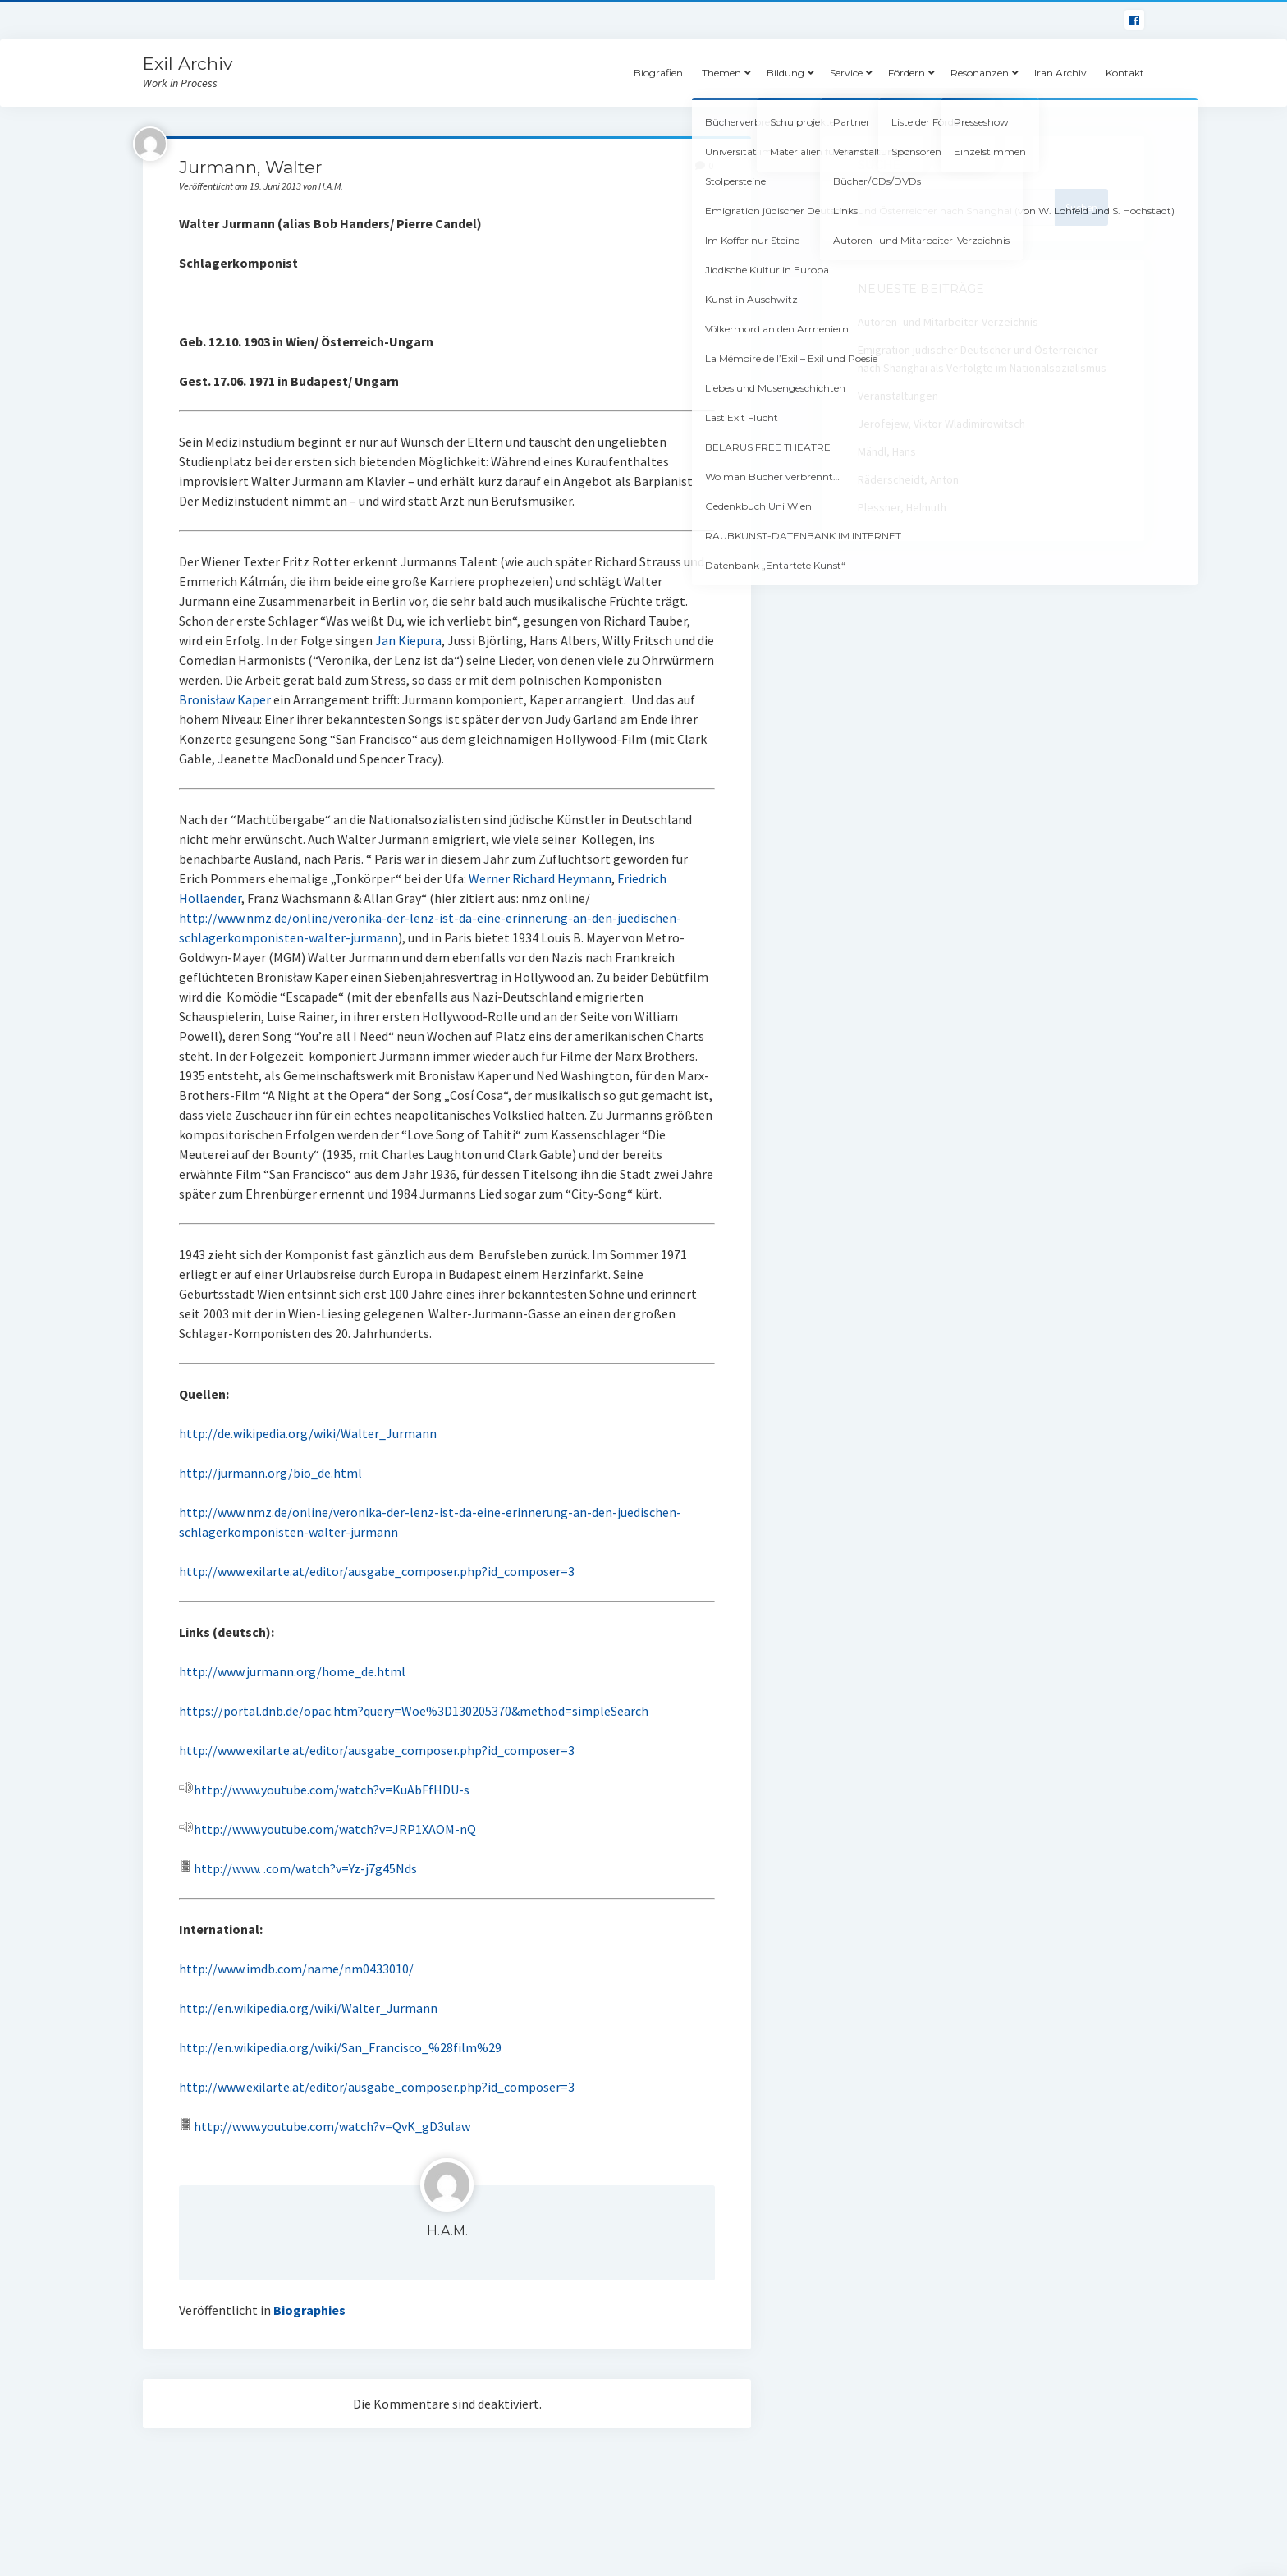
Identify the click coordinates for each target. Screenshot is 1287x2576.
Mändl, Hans (887, 451)
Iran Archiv (1060, 72)
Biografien (658, 72)
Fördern (906, 72)
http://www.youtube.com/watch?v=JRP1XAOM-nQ (327, 1829)
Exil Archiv (187, 63)
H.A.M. (447, 2231)
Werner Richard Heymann (540, 878)
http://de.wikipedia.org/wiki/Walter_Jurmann (308, 1433)
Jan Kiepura (408, 640)
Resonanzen (979, 72)
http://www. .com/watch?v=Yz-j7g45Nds (305, 1868)
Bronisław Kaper (225, 699)
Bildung (785, 72)
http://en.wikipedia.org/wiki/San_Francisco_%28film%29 (340, 2047)
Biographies (309, 2310)
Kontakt (1125, 72)
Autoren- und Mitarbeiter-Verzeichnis (948, 321)
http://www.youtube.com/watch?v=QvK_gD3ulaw (324, 2126)
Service (846, 72)
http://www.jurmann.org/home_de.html (292, 1671)
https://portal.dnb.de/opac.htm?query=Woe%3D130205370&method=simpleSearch (413, 1711)
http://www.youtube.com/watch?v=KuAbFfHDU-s (331, 1789)
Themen (721, 72)
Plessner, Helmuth (902, 507)
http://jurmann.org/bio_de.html (270, 1472)
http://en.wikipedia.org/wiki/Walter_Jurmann (308, 2008)
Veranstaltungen (898, 395)
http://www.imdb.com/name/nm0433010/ (296, 1968)
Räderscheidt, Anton (908, 479)
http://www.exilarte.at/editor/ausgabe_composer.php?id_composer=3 (377, 1571)
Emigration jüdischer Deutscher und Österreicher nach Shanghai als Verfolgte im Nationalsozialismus (982, 358)
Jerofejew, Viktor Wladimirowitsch (941, 423)
